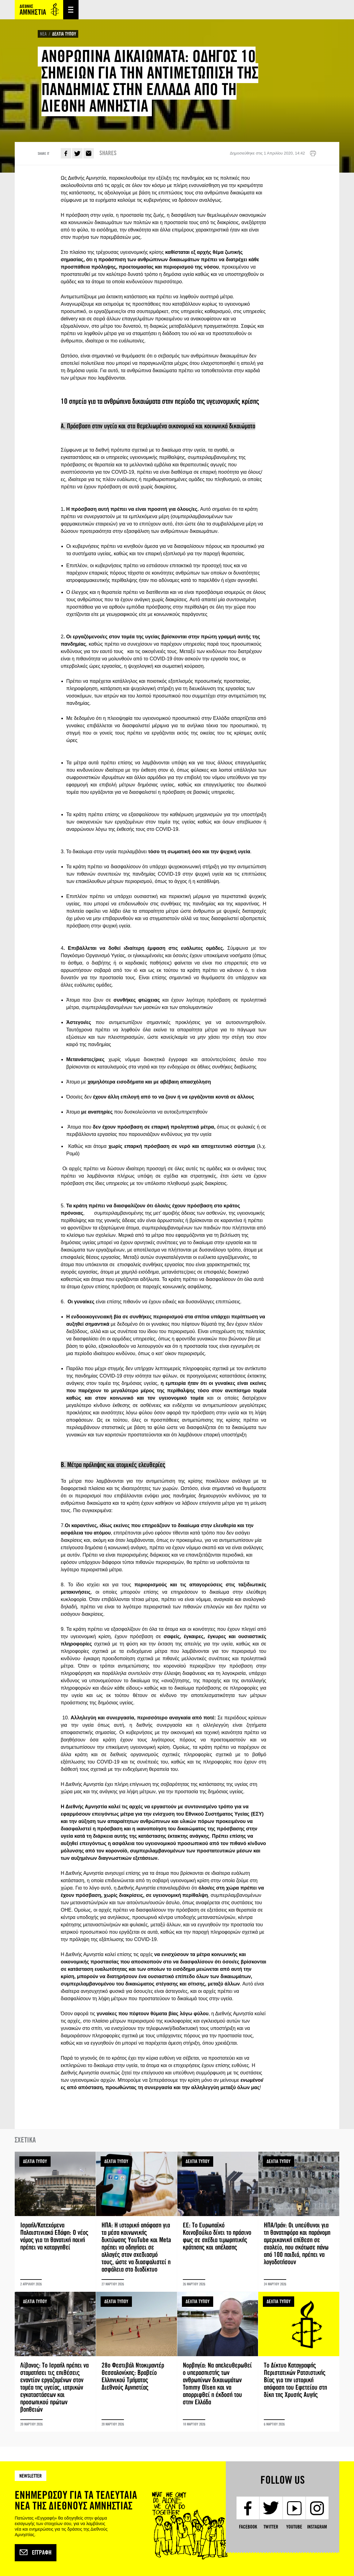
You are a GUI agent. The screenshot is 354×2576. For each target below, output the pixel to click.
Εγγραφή (36, 2552)
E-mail (88, 153)
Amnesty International (39, 9)
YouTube (294, 2527)
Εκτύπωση (313, 153)
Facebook (66, 153)
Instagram (317, 2527)
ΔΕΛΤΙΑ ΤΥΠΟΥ (64, 34)
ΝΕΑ (43, 34)
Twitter (77, 153)
